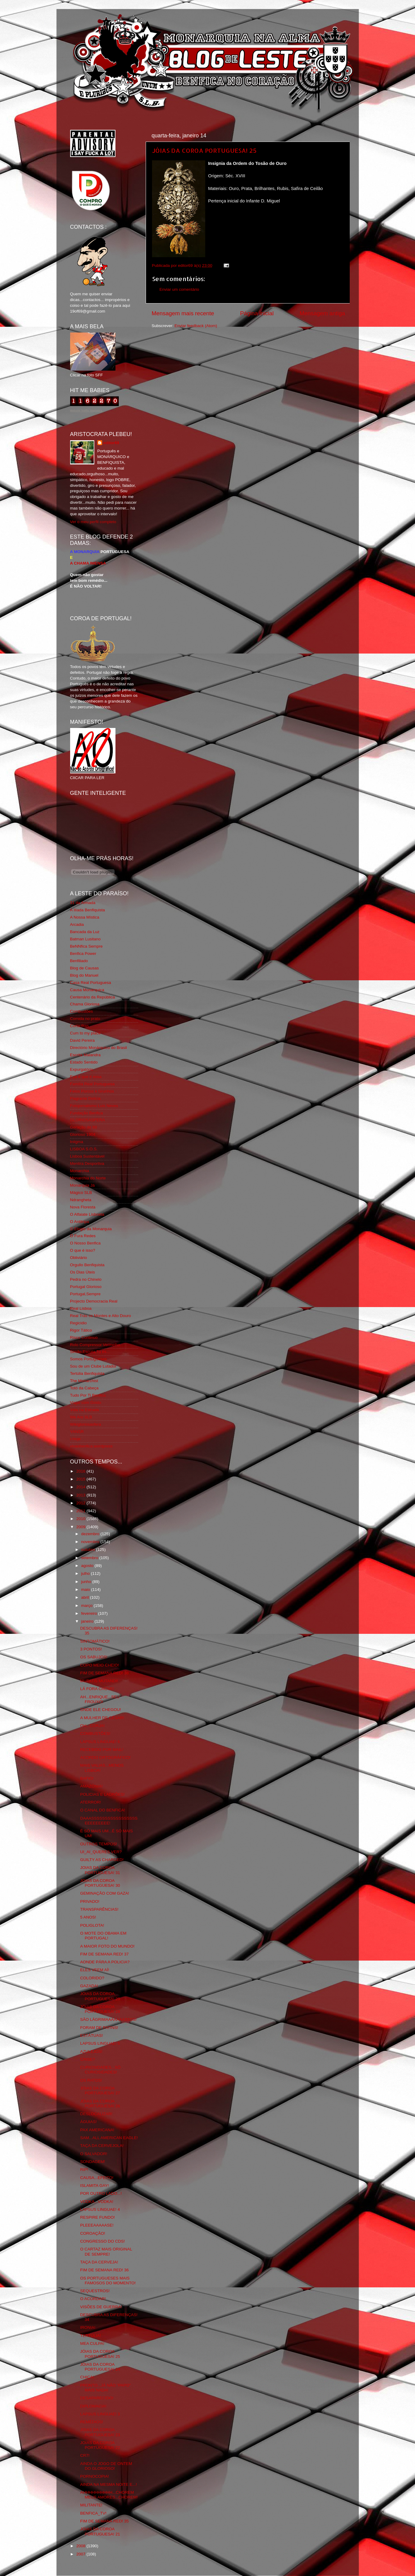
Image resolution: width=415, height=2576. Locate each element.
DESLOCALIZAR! (96, 2114)
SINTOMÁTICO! (94, 1641)
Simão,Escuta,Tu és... (90, 1351)
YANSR (77, 1431)
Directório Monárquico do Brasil (98, 1047)
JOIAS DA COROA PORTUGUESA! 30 (100, 1883)
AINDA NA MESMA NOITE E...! (108, 2484)
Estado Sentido (84, 1062)
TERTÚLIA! (90, 2335)
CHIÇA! (87, 2377)
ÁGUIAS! (88, 2121)
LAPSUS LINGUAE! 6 (100, 1741)
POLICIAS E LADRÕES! (102, 1794)
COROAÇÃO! (92, 2233)
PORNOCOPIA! (94, 2476)
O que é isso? (82, 1250)
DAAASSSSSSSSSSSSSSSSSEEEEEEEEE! (109, 1820)
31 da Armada (83, 902)
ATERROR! (90, 1802)
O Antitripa (79, 1221)
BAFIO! (86, 1778)
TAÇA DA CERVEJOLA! (102, 2145)
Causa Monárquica (87, 990)
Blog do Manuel (84, 975)
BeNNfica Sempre (86, 946)
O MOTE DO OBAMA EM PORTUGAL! (103, 1935)
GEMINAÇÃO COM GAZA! (104, 1893)
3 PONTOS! (91, 1649)
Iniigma (76, 1141)
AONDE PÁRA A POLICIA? (105, 1962)
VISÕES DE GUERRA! (101, 2307)
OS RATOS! (91, 2080)
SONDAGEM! (92, 2161)
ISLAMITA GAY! (94, 2185)
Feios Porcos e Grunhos (92, 1091)
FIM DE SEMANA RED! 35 (104, 2521)
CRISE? (87, 2059)
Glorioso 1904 (83, 1134)
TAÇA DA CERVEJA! (99, 2262)
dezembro (91, 1534)
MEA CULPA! (92, 2343)
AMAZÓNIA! (91, 1786)
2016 (81, 1471)
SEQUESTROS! (95, 2291)
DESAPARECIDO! (96, 2398)
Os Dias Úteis (82, 1272)
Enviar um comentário (179, 289)
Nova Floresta (83, 1207)
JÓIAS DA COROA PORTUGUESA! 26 (100, 2103)
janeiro (88, 1621)
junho (86, 1581)
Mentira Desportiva (87, 1163)
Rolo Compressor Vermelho (95, 1344)
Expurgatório (81, 1069)
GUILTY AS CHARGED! (102, 1859)
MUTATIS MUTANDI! (99, 1681)
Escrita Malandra (85, 1055)
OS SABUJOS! (93, 1657)
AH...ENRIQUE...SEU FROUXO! (100, 1699)
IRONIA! (87, 2327)
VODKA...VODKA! (96, 2201)
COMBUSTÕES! (95, 1733)
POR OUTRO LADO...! (101, 2193)
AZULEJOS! (91, 2051)
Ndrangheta (81, 1200)
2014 (81, 1487)
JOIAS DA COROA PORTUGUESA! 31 (100, 1870)
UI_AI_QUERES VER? (101, 1852)
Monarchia (79, 1170)
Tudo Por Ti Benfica (88, 1395)
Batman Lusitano (85, 939)
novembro (91, 1541)
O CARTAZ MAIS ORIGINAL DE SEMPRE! (106, 2251)
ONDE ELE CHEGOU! (100, 1709)
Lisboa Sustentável (87, 1156)
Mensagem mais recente (183, 313)
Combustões (81, 1011)
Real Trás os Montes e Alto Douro (100, 1315)
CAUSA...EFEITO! (96, 2177)
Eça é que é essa (86, 1076)
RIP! (84, 2169)
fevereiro (89, 1613)
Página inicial (257, 313)
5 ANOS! (88, 1917)
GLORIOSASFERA (87, 1120)
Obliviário (78, 1257)
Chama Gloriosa (85, 1004)
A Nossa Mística (84, 917)
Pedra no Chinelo (86, 1279)
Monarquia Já (82, 1185)
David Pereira (82, 1040)
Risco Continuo (84, 1337)
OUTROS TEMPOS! (98, 1844)
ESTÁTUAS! (91, 2035)
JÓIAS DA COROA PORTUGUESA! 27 (100, 2090)
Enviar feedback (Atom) (195, 325)
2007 (81, 2554)
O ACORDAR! (93, 2298)
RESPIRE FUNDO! (97, 2217)
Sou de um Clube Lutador (93, 1366)
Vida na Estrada (84, 1410)
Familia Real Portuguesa (92, 1084)
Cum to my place (85, 1033)
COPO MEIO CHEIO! (99, 1665)
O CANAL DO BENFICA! (102, 1810)
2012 (81, 1503)
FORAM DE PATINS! (99, 2027)
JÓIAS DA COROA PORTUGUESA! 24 (100, 2366)
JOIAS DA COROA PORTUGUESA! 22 (100, 2445)
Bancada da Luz (85, 931)
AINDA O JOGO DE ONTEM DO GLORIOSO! (106, 2466)
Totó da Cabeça (84, 1388)
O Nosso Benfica (85, 1243)
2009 (81, 1527)
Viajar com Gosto (85, 1402)
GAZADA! (89, 1986)
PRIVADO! (89, 1901)
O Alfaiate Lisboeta (87, 1214)
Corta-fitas (79, 1026)
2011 (81, 1511)
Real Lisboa (81, 1308)
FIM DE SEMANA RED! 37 (104, 1954)
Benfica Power (83, 953)
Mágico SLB (81, 1192)
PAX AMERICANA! (97, 2130)
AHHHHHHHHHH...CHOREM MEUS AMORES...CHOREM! (109, 2494)
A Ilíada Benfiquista (87, 910)
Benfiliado (79, 961)
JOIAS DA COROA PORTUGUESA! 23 (100, 2432)
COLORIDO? (92, 1978)
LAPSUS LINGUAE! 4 (100, 2209)
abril (85, 1597)
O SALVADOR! (93, 2154)
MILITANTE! (91, 2505)
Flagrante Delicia (85, 1098)
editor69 (111, 443)
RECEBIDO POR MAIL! (101, 1749)
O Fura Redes (83, 1236)
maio (86, 1589)
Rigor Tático (81, 1330)
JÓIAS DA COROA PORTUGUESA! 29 (100, 1996)
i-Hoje (75, 1439)
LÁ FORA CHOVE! (97, 1688)
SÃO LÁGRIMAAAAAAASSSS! (108, 2019)
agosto (88, 1565)
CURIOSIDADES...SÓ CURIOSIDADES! (100, 2069)
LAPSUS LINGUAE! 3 (100, 2414)
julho (86, 1573)
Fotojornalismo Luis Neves (94, 1105)
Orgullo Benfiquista (87, 1265)
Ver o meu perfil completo (93, 521)
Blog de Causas (84, 968)
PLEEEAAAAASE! (96, 2225)
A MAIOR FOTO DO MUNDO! (107, 1946)
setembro (90, 1557)
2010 (81, 1518)
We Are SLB (81, 1417)
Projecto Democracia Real (94, 1301)
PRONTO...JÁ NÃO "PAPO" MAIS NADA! (105, 2387)
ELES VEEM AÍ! (94, 1970)
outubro (88, 1549)
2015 (81, 1479)
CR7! (84, 2455)
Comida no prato (85, 1018)
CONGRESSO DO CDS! (102, 2241)
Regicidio (78, 1323)
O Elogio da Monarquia (91, 1229)
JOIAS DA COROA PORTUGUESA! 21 (100, 2531)
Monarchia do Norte (88, 1178)
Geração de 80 (83, 1127)
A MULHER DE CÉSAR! (102, 1718)
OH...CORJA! (92, 1725)
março (87, 1605)
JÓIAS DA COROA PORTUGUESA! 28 (100, 2009)
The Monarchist (84, 1380)
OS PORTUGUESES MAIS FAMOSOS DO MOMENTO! (108, 2280)
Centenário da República (92, 997)
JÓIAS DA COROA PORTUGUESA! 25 (204, 150)
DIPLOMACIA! (93, 2406)
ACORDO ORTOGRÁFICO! (105, 1757)
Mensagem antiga (322, 313)
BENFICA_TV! (93, 2513)
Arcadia (77, 924)
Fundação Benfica (86, 1113)
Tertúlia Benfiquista (87, 1373)
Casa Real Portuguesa (90, 982)
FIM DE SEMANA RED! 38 (104, 1673)
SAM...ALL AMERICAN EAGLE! (109, 2137)
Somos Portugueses (88, 1359)
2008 (81, 2546)
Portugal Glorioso (86, 1286)
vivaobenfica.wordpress (91, 1446)
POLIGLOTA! (92, 1925)
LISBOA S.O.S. (84, 1149)
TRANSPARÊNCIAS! (99, 1909)
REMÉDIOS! (91, 2422)
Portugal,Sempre (85, 1294)
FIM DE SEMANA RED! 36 (104, 2270)
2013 (81, 1495)
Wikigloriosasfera (85, 1424)
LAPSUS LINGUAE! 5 (100, 2043)
